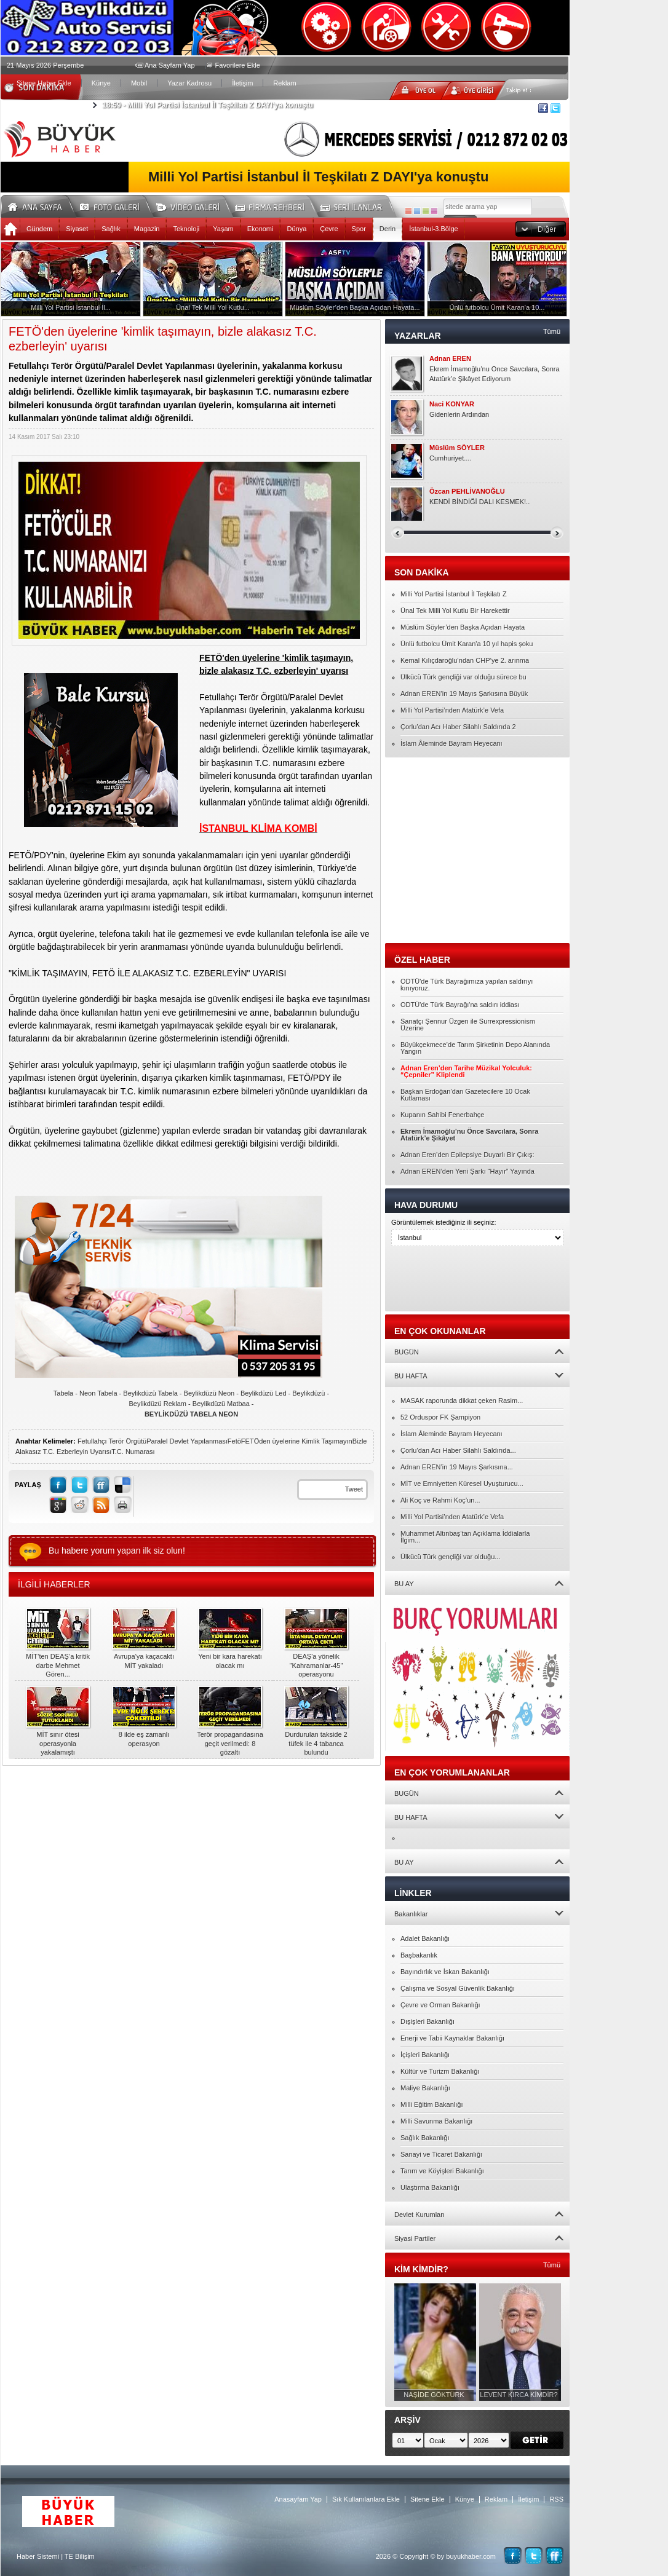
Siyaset (77, 228)
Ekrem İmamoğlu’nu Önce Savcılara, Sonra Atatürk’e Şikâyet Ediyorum (494, 373)
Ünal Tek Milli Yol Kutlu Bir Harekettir (455, 610)
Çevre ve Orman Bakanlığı (440, 2005)
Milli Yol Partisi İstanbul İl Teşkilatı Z (453, 594)
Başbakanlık (418, 1955)
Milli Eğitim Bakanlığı (431, 2104)
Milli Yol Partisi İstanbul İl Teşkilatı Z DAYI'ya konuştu (207, 105)
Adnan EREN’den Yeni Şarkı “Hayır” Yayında (467, 1171)
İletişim (242, 83)
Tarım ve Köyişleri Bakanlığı (442, 2171)
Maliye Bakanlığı (425, 2088)
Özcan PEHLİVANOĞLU (467, 491)
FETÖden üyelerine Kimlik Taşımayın (296, 1441)
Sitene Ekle (427, 2499)
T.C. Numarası (132, 1451)
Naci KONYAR (451, 404)
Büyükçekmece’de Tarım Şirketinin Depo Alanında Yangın (475, 1048)
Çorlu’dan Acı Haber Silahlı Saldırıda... (458, 1450)
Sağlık (111, 228)
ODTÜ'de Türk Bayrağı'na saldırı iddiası (460, 1004)
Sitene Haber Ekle (44, 83)
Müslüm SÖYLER (457, 447)
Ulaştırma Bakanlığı (429, 2187)
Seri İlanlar (353, 205)
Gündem (39, 228)
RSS (556, 2499)
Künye (101, 83)
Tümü (551, 331)
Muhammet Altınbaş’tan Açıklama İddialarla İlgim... (465, 1537)
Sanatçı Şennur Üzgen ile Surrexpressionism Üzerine (467, 1024)
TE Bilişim (80, 2556)
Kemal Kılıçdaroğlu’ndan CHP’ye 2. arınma (464, 660)
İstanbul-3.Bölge (433, 228)
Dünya (296, 228)
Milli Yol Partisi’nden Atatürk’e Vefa (452, 710)
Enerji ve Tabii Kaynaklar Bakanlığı (452, 2038)
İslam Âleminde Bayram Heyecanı (451, 743)
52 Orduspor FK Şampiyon (440, 1417)
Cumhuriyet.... (450, 458)
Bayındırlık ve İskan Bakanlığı (445, 1971)
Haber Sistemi (38, 2556)
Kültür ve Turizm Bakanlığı (439, 2071)
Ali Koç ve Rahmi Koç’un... (440, 1500)
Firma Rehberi (274, 205)
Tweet (354, 1489)
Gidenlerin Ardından (459, 414)
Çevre (329, 228)
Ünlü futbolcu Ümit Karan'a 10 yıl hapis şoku (466, 643)
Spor (359, 228)
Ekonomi (260, 228)
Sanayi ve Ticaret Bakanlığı (441, 2154)
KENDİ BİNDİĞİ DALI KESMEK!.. (479, 501)
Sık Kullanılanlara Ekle (366, 2499)
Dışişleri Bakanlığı (427, 2021)
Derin (388, 228)
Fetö (234, 1441)
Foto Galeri (117, 205)
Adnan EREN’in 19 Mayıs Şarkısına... (456, 1467)
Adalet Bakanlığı (425, 1938)
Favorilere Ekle (237, 65)
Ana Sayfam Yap (170, 65)
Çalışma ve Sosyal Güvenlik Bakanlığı (457, 1988)
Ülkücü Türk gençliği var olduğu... (450, 1556)
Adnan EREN (450, 358)
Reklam (284, 83)
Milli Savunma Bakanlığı (436, 2121)
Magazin (147, 228)
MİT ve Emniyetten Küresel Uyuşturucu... (461, 1483)
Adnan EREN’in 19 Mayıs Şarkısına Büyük (464, 693)
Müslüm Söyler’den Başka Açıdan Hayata (462, 627)
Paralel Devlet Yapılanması (187, 1441)
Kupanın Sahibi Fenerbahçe (442, 1114)
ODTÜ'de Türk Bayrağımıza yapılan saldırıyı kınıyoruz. (466, 985)
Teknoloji (186, 228)
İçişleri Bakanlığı (425, 2054)
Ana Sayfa (39, 205)
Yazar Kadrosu (189, 83)
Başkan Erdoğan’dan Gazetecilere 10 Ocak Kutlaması (465, 1095)
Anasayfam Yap (298, 2499)
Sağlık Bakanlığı (425, 2137)
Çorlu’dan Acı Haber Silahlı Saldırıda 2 (458, 726)
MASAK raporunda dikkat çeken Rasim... (461, 1400)
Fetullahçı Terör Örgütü (112, 1441)
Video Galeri (195, 205)
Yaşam (223, 228)
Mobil (139, 83)
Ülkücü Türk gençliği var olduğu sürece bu (463, 677)
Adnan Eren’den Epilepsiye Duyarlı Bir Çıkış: (467, 1154)
